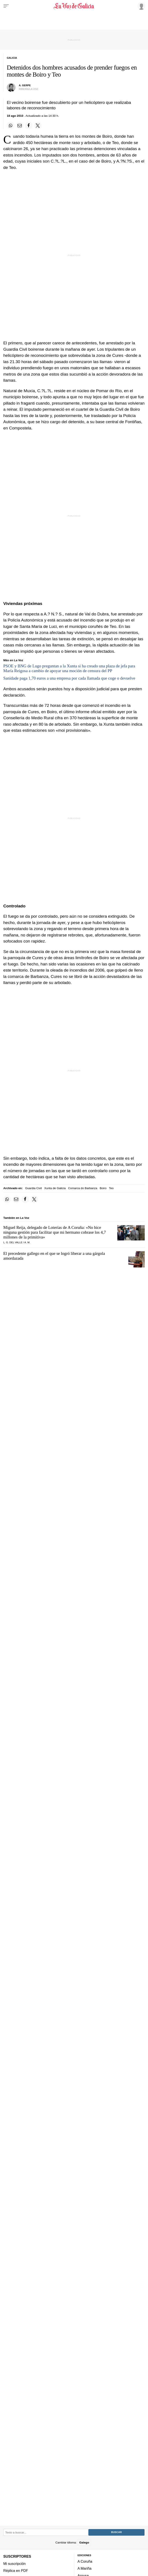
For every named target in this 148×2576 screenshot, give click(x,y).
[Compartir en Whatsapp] (10, 125)
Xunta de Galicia (55, 1188)
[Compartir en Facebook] (28, 125)
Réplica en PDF (15, 2571)
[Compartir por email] (19, 125)
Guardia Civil (33, 1188)
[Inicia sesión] (140, 6)
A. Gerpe (25, 85)
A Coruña (85, 2561)
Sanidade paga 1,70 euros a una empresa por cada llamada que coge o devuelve (69, 678)
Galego (84, 2542)
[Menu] (6, 6)
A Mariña (85, 2568)
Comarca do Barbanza (82, 1188)
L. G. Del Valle (12, 1242)
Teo (111, 1188)
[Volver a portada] (74, 6)
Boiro (103, 1188)
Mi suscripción (14, 2563)
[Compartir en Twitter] (38, 125)
